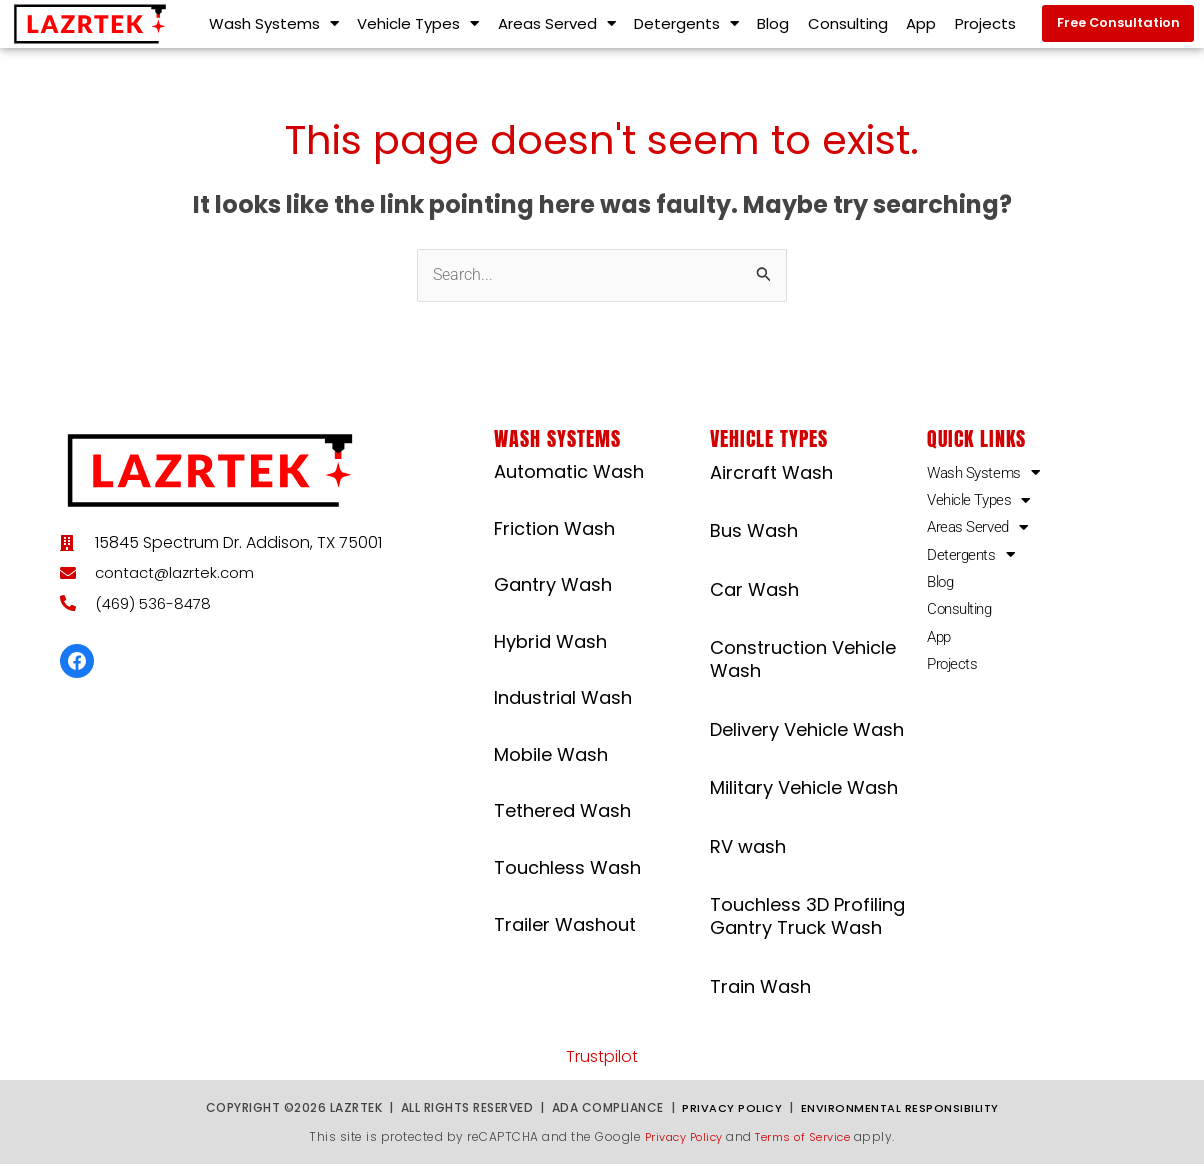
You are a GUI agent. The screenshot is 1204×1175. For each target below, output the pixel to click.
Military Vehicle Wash (804, 798)
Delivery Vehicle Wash (807, 739)
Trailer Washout (565, 934)
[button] (1117, 29)
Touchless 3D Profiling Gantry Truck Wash (807, 926)
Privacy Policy (731, 1117)
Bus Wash (754, 541)
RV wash (748, 856)
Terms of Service (807, 1146)
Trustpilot (602, 1067)
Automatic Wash (569, 481)
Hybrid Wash (550, 651)
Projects (985, 29)
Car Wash (754, 599)
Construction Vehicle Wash (803, 669)
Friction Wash (554, 538)
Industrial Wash (563, 708)
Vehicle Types (418, 29)
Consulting (848, 29)
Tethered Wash (562, 821)
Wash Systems (274, 29)
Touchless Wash (567, 877)
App (921, 29)
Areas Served (557, 29)
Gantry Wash (553, 594)
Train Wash (760, 996)
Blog (773, 29)
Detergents (686, 29)
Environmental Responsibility (900, 1117)
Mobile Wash (551, 764)
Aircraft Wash (771, 482)
